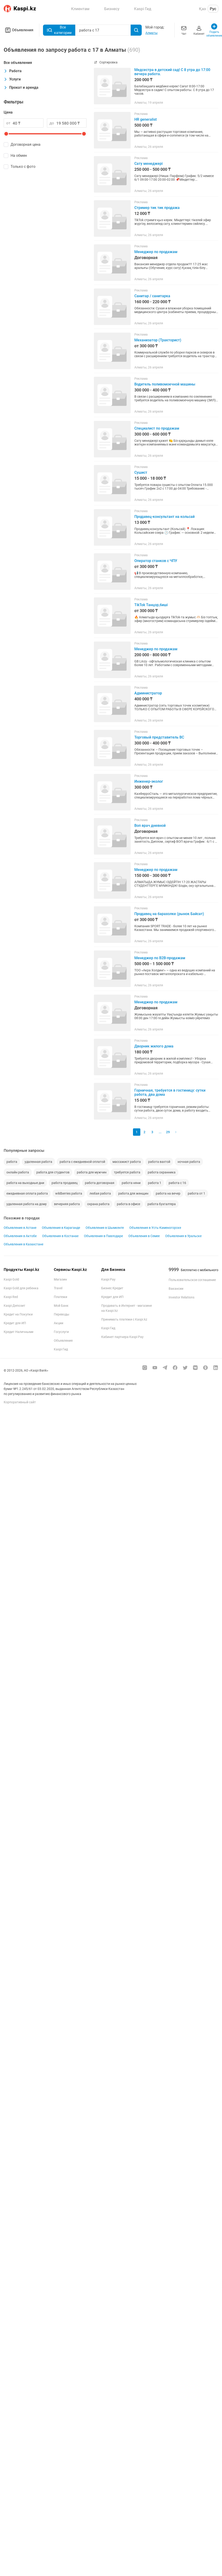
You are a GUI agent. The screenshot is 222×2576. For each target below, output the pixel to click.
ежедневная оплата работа (27, 1193)
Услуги (12, 79)
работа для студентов (52, 1172)
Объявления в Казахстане (23, 1244)
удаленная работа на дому (26, 1204)
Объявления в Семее (144, 1236)
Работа (13, 71)
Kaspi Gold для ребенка (21, 1288)
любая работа (100, 1193)
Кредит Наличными (18, 1332)
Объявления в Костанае (60, 1236)
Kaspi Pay (108, 1279)
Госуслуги (61, 1332)
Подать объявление (214, 30)
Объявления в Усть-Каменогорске (155, 1228)
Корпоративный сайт (20, 1402)
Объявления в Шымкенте (105, 1228)
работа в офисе (128, 1204)
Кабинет (199, 30)
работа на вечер (168, 1193)
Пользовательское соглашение (192, 1280)
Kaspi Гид (61, 1349)
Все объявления (18, 62)
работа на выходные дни (25, 1183)
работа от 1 (196, 1193)
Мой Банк (61, 1305)
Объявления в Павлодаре (103, 1236)
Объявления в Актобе (20, 1236)
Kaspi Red (11, 1297)
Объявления (18, 30)
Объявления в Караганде (61, 1228)
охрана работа (98, 1204)
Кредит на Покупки (18, 1314)
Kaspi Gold (11, 1279)
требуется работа (127, 1172)
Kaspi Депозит (14, 1305)
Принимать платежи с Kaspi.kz (124, 1319)
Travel (58, 1288)
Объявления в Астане (20, 1228)
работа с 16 (177, 1183)
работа (11, 1162)
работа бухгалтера (161, 1204)
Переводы (61, 1314)
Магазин (60, 1279)
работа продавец (65, 1183)
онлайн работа (17, 1172)
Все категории (59, 30)
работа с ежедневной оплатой (82, 1162)
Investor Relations (181, 1297)
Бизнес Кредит (112, 1288)
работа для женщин (133, 1193)
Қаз (202, 8)
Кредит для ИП (15, 1323)
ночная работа (189, 1162)
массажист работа (126, 1162)
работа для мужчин (92, 1172)
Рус (213, 8)
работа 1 (154, 1183)
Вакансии (176, 1288)
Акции (58, 1323)
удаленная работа (38, 1162)
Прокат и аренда (21, 87)
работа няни (131, 1183)
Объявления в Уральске (183, 1236)
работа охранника (162, 1172)
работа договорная (99, 1183)
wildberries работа (68, 1193)
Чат (183, 30)
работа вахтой (159, 1162)
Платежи (60, 1297)
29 (168, 1132)
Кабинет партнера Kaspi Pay (122, 1337)
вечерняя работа (67, 1204)
